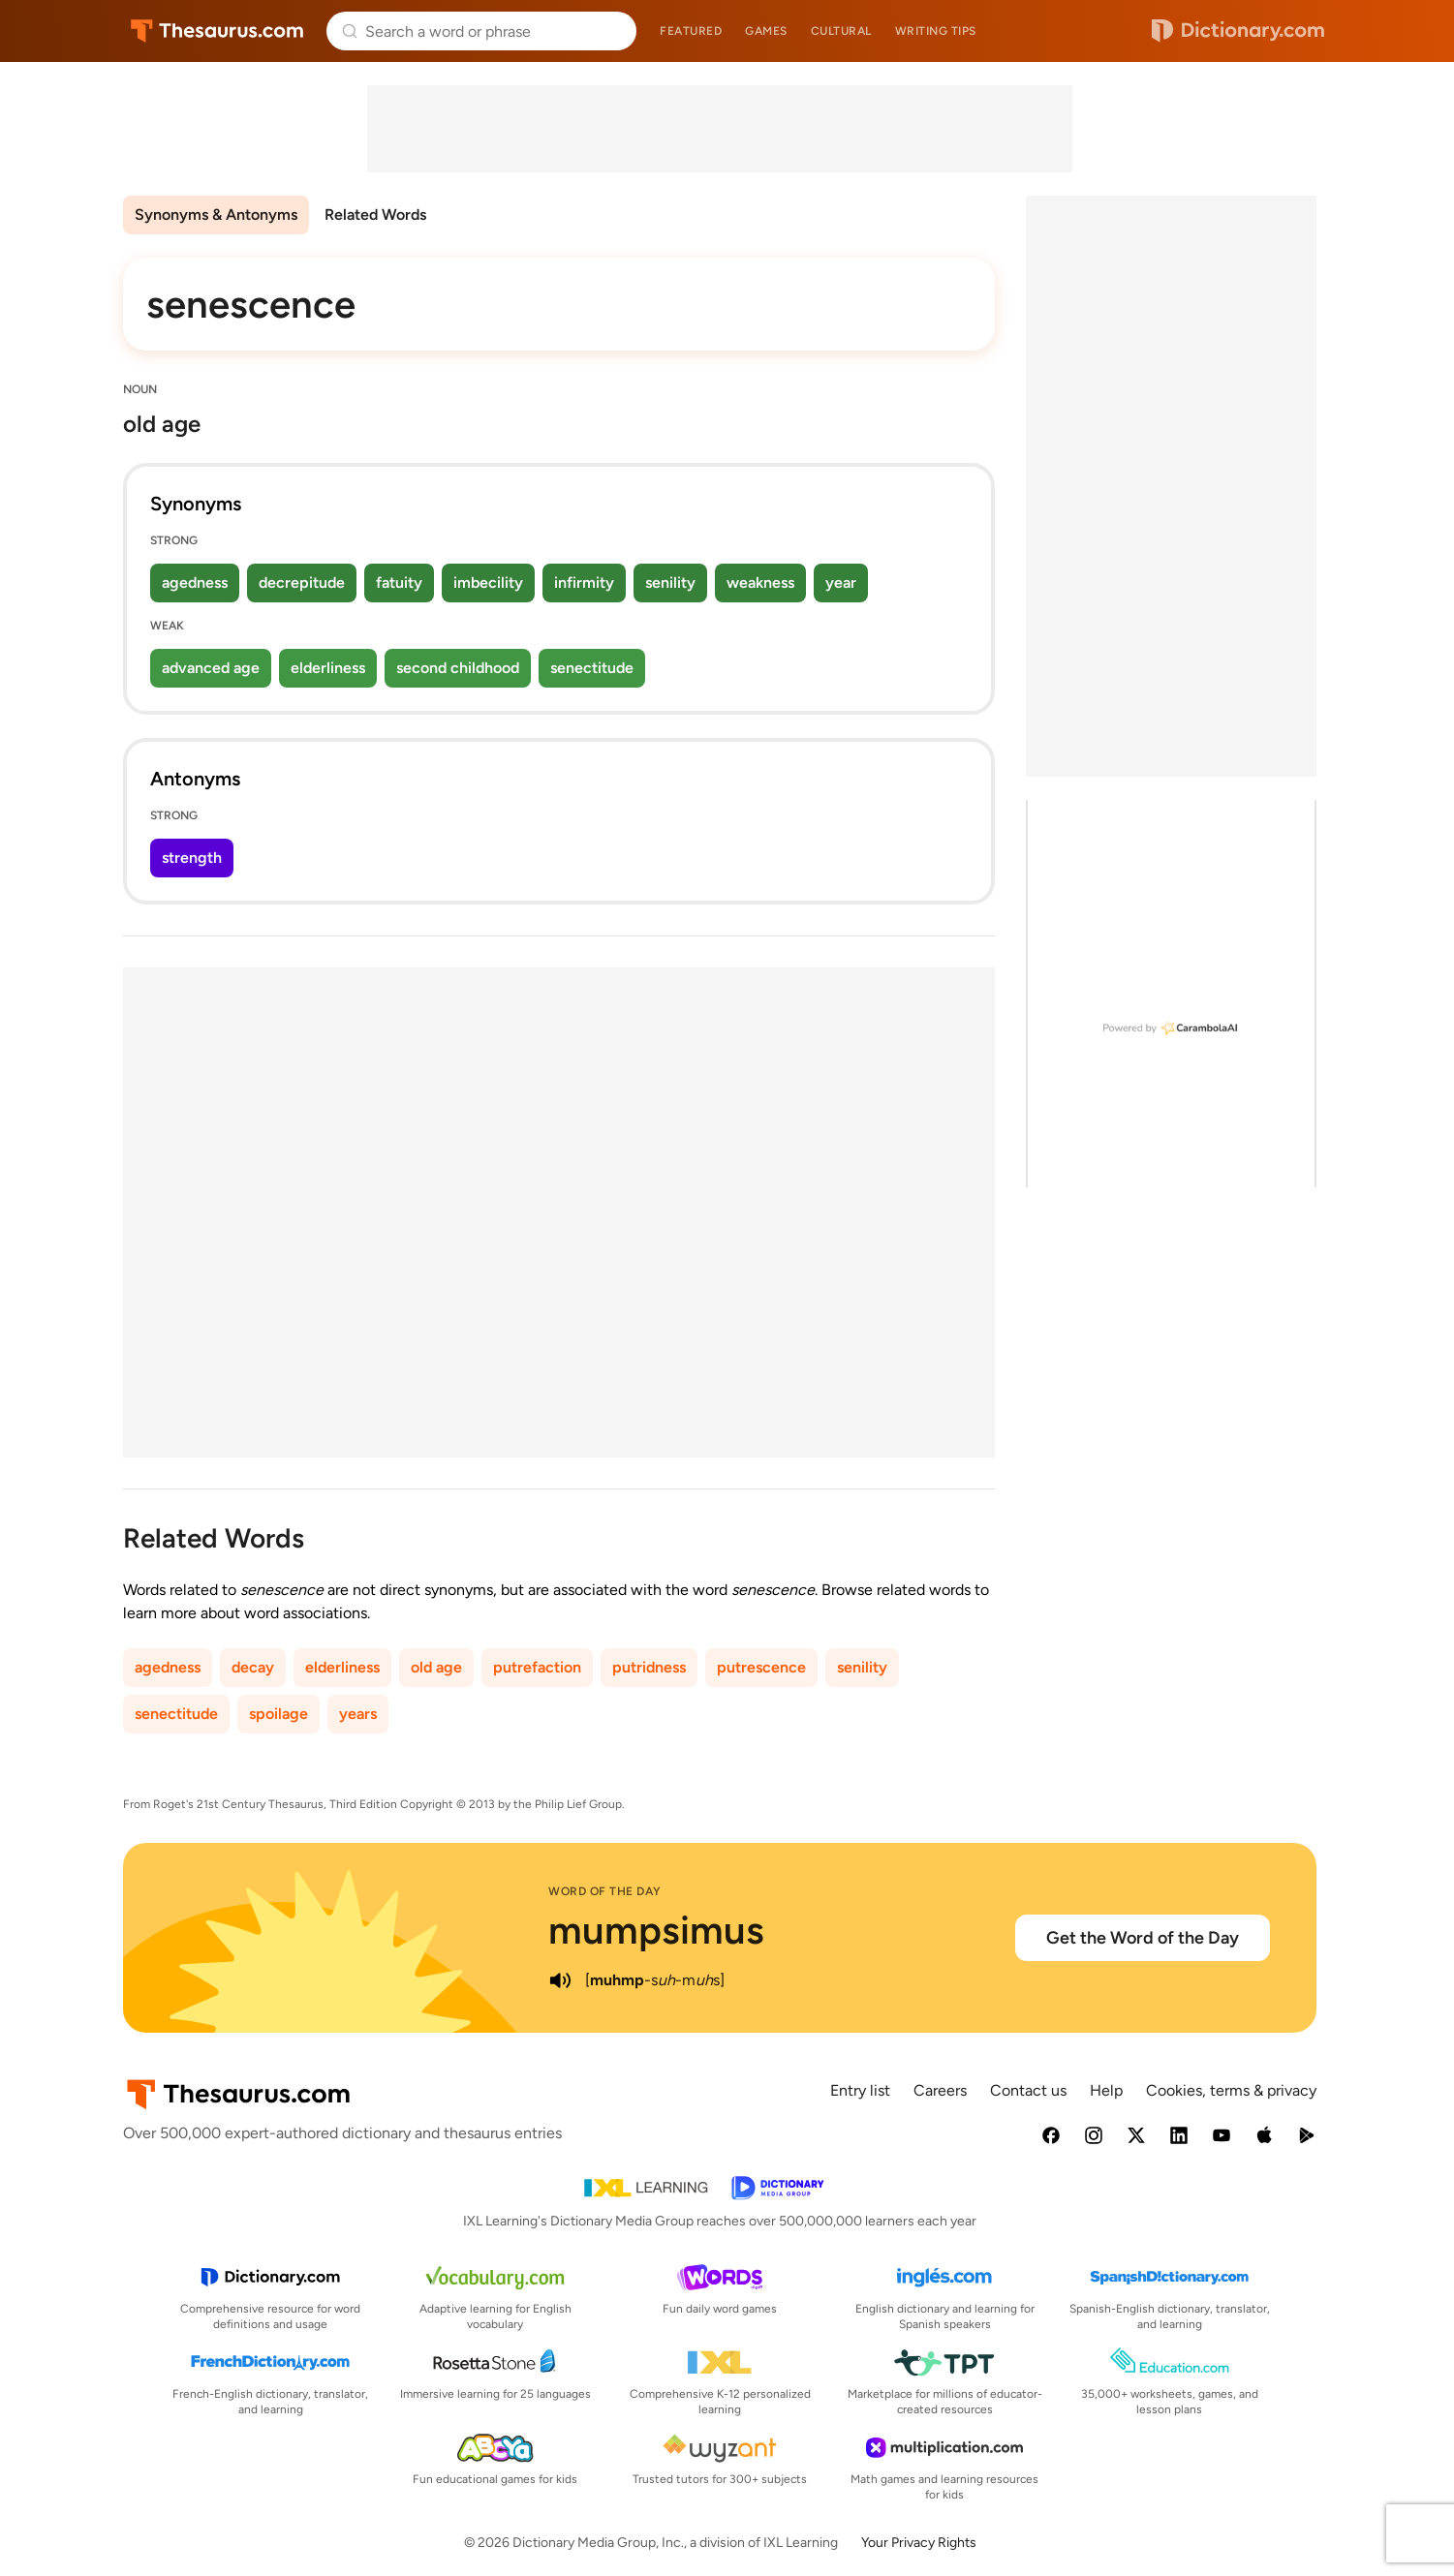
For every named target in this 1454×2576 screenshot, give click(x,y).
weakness (760, 582)
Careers (940, 2090)
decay (253, 1667)
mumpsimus (656, 1930)
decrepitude (302, 582)
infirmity (584, 582)
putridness (649, 1667)
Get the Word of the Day (1142, 1937)
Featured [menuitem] (691, 31)
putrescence (761, 1667)
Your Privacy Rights (918, 2542)
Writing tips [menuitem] (935, 31)
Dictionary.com (1238, 31)
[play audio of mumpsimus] (560, 1980)
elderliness (328, 668)
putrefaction (537, 1667)
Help (1106, 2090)
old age (436, 1667)
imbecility (488, 582)
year (840, 582)
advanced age (211, 668)
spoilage (278, 1713)
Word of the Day (605, 1891)
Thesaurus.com (217, 31)
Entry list (860, 2090)
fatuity (399, 582)
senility (670, 582)
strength (192, 857)
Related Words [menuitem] (375, 214)
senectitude (592, 668)
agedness (195, 582)
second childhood (457, 668)
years (358, 1713)
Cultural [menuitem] (841, 31)
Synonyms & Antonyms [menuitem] (216, 214)
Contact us (1028, 2090)
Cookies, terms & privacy (1231, 2090)
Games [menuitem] (766, 31)
